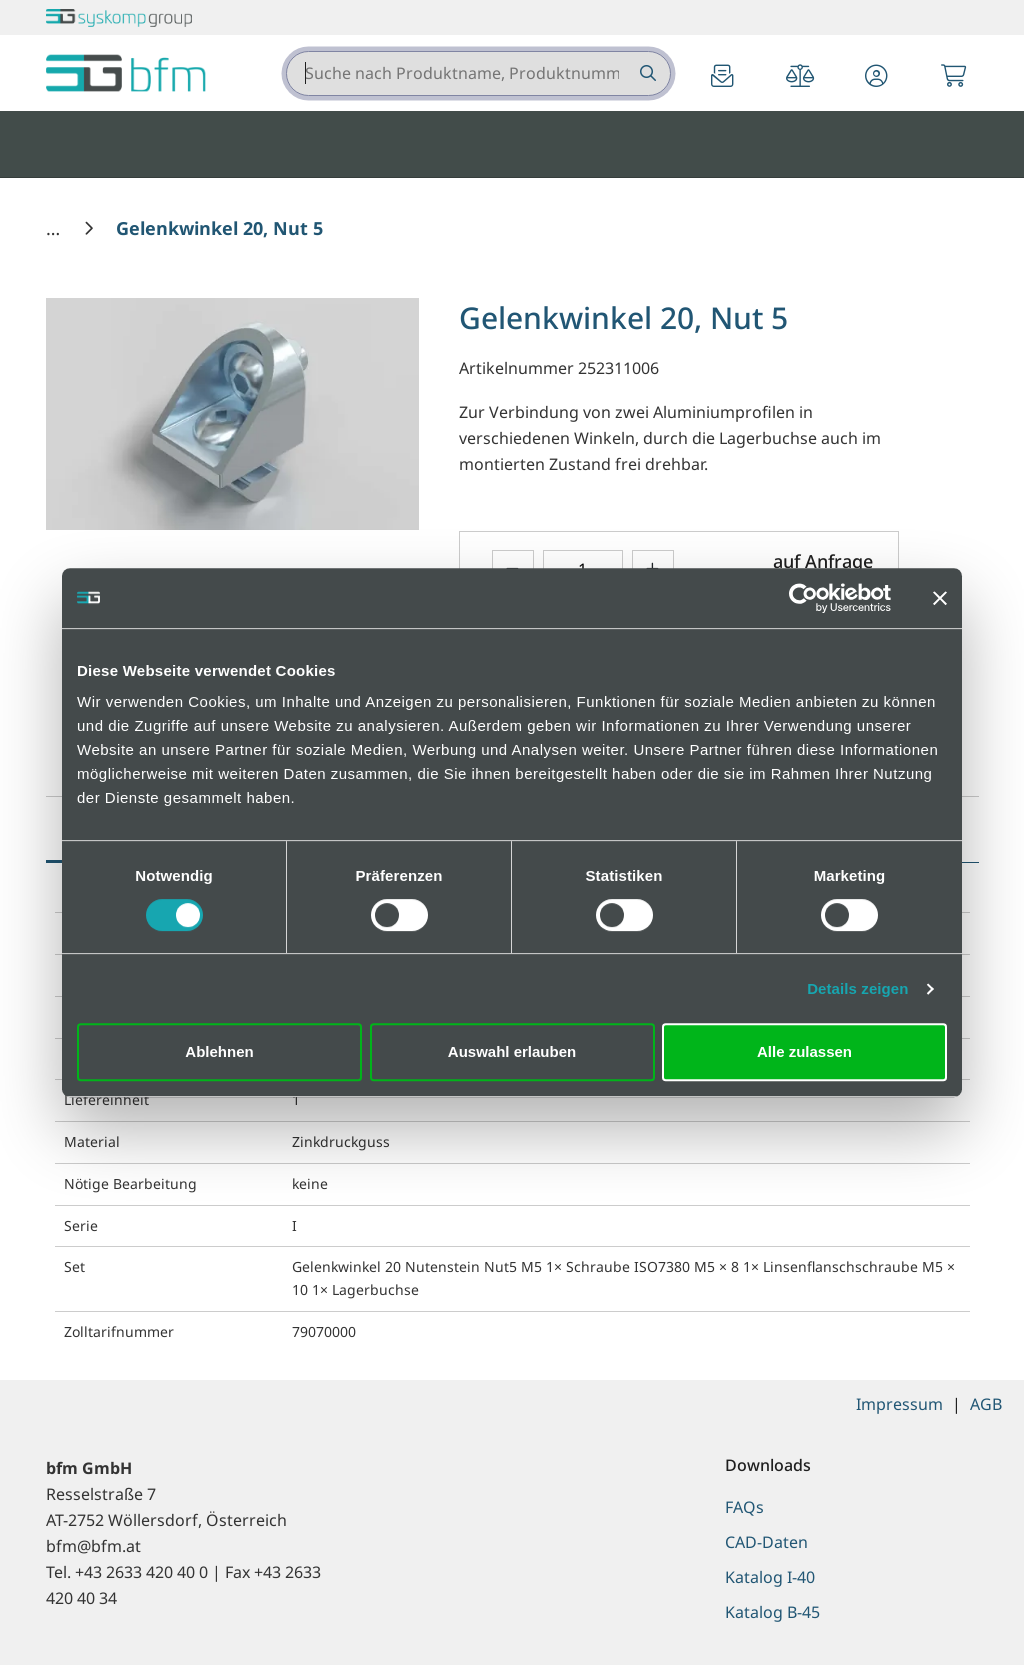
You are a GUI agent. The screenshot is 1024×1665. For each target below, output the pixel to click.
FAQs (744, 1507)
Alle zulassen (804, 1051)
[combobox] (478, 73)
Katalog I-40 (770, 1577)
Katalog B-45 (772, 1612)
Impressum (899, 1404)
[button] (877, 77)
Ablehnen (219, 1051)
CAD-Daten (766, 1542)
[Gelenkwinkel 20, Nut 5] (219, 228)
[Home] (55, 228)
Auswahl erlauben (512, 1051)
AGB (986, 1404)
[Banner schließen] (940, 598)
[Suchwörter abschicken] (646, 73)
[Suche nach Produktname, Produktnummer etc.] (646, 73)
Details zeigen (857, 988)
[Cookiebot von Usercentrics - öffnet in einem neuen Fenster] (803, 598)
